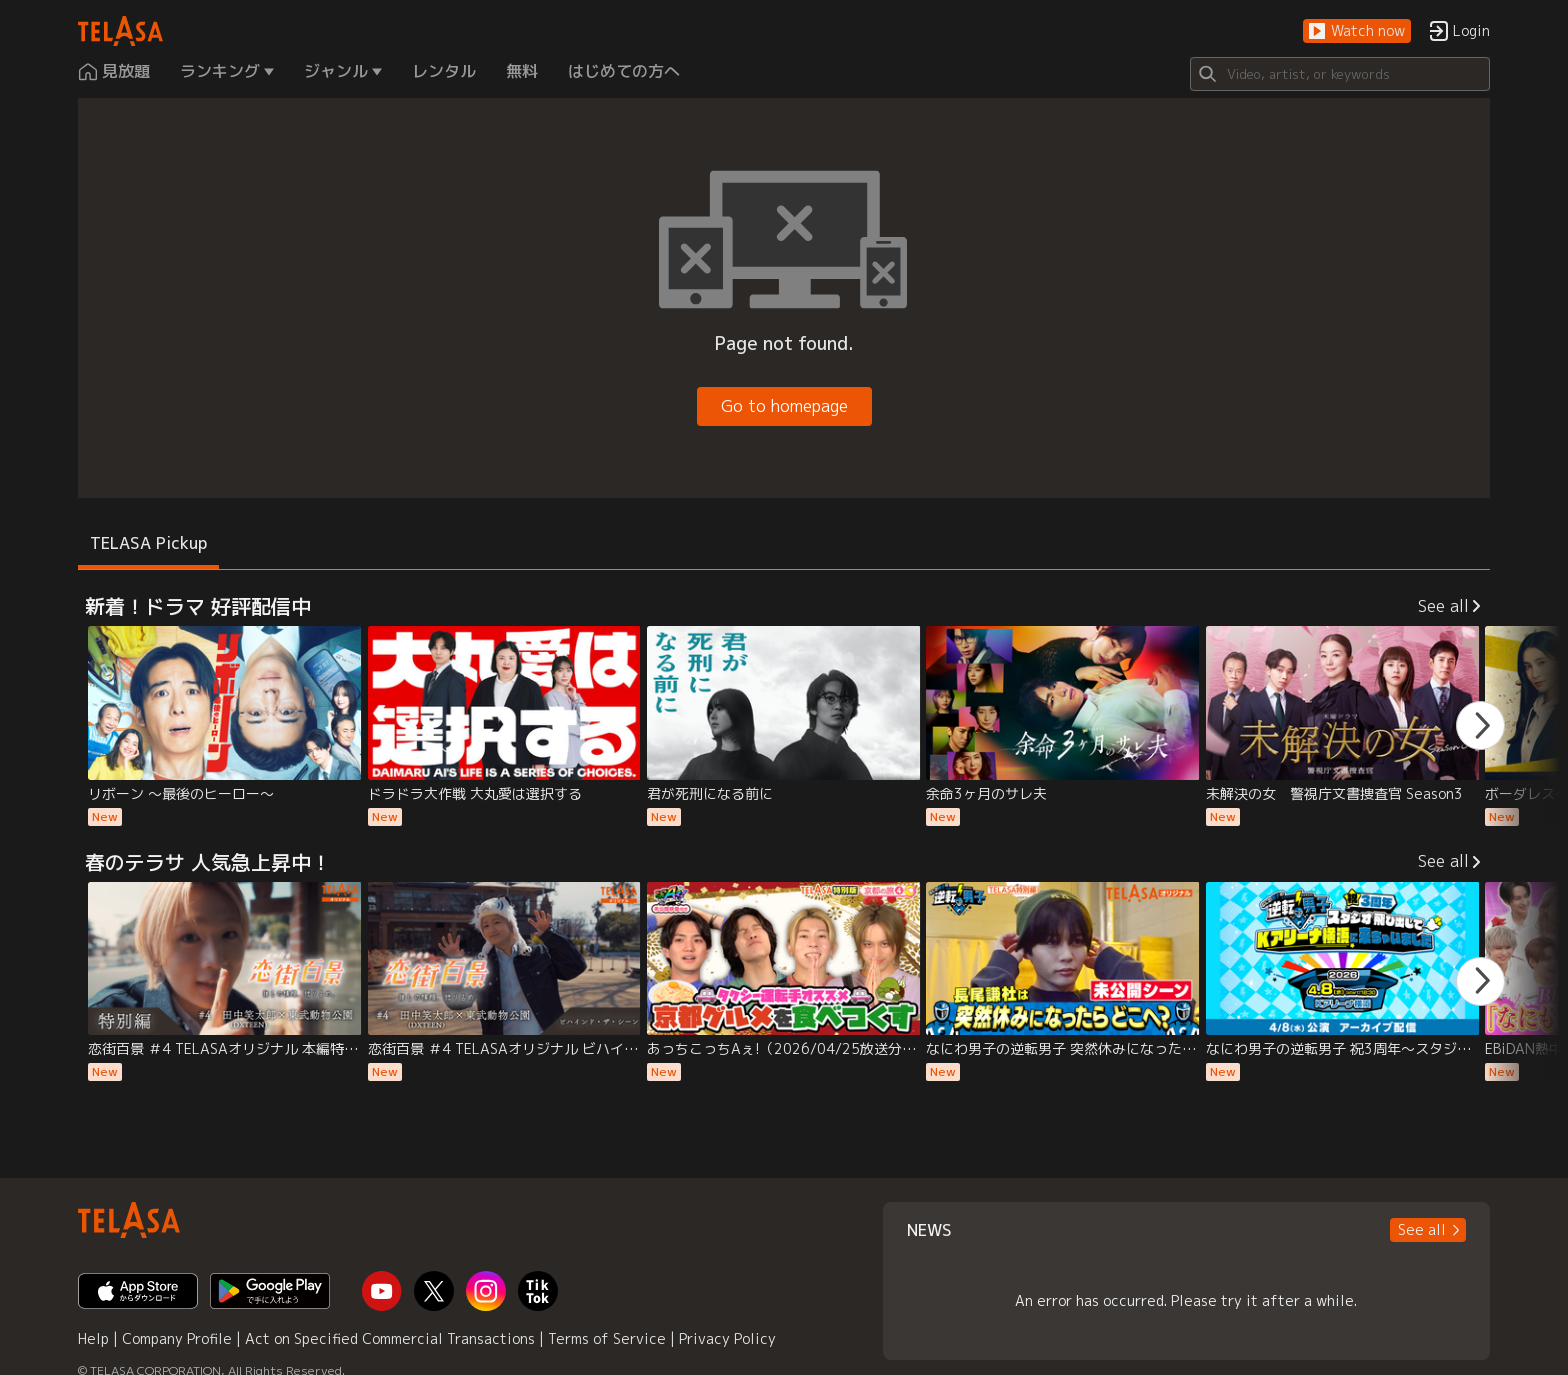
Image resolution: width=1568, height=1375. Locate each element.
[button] (1357, 31)
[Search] (1340, 74)
